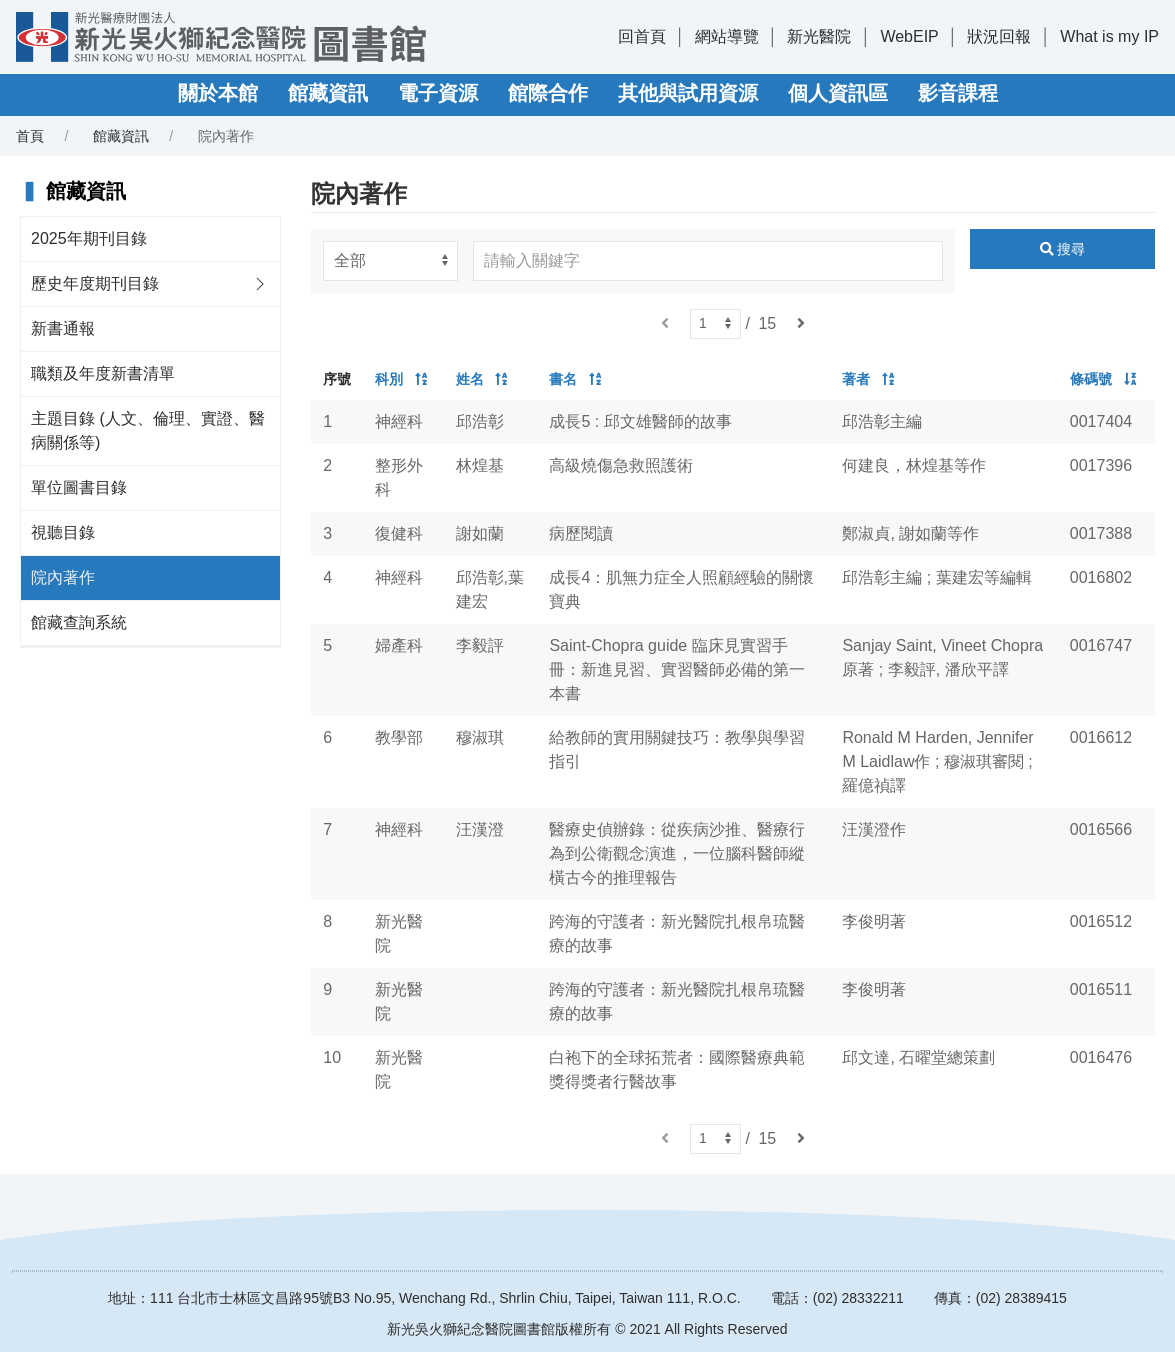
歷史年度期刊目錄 (95, 283)
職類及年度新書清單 (103, 373)
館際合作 (548, 93)
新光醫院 (819, 36)
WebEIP (909, 36)
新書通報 (63, 328)
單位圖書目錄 (79, 487)
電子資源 (438, 93)
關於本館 (218, 93)
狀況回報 (999, 36)
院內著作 (63, 577)
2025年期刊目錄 (89, 238)
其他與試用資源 (688, 93)
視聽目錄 (63, 532)
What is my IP (1109, 36)
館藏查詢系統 (79, 622)
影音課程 (958, 93)
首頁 (30, 136)
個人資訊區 (838, 93)
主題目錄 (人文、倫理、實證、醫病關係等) (148, 430)
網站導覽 (727, 36)
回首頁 (642, 36)
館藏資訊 (328, 93)
